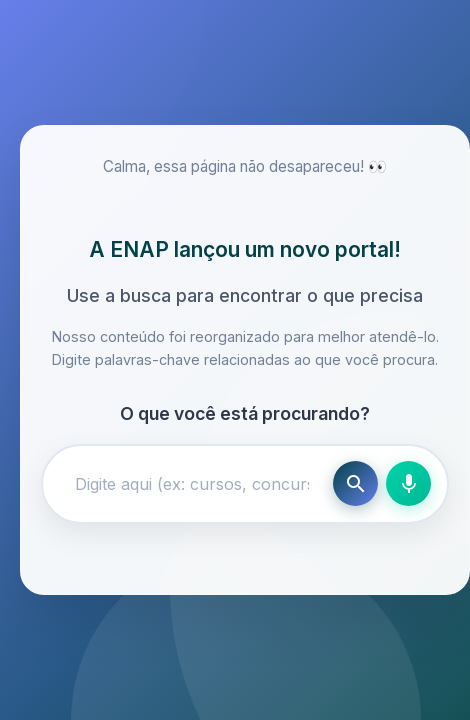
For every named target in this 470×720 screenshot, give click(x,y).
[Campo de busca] (192, 484)
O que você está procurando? (245, 413)
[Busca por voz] (408, 483)
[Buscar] (355, 483)
